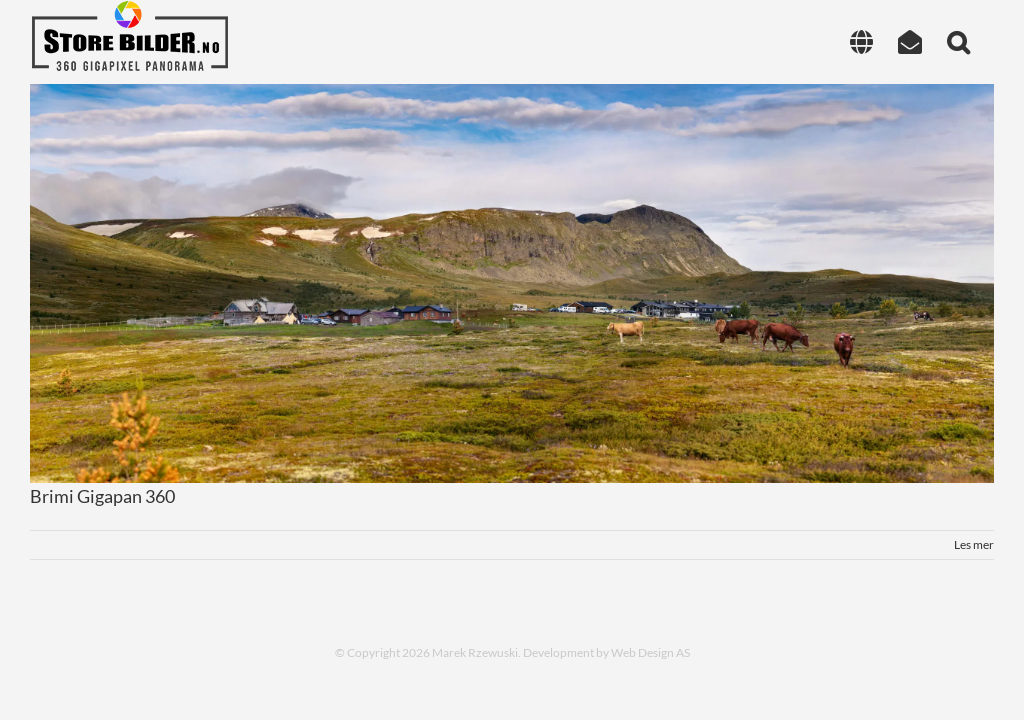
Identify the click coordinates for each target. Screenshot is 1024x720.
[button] (958, 42)
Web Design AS (650, 652)
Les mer (974, 544)
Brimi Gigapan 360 (102, 496)
